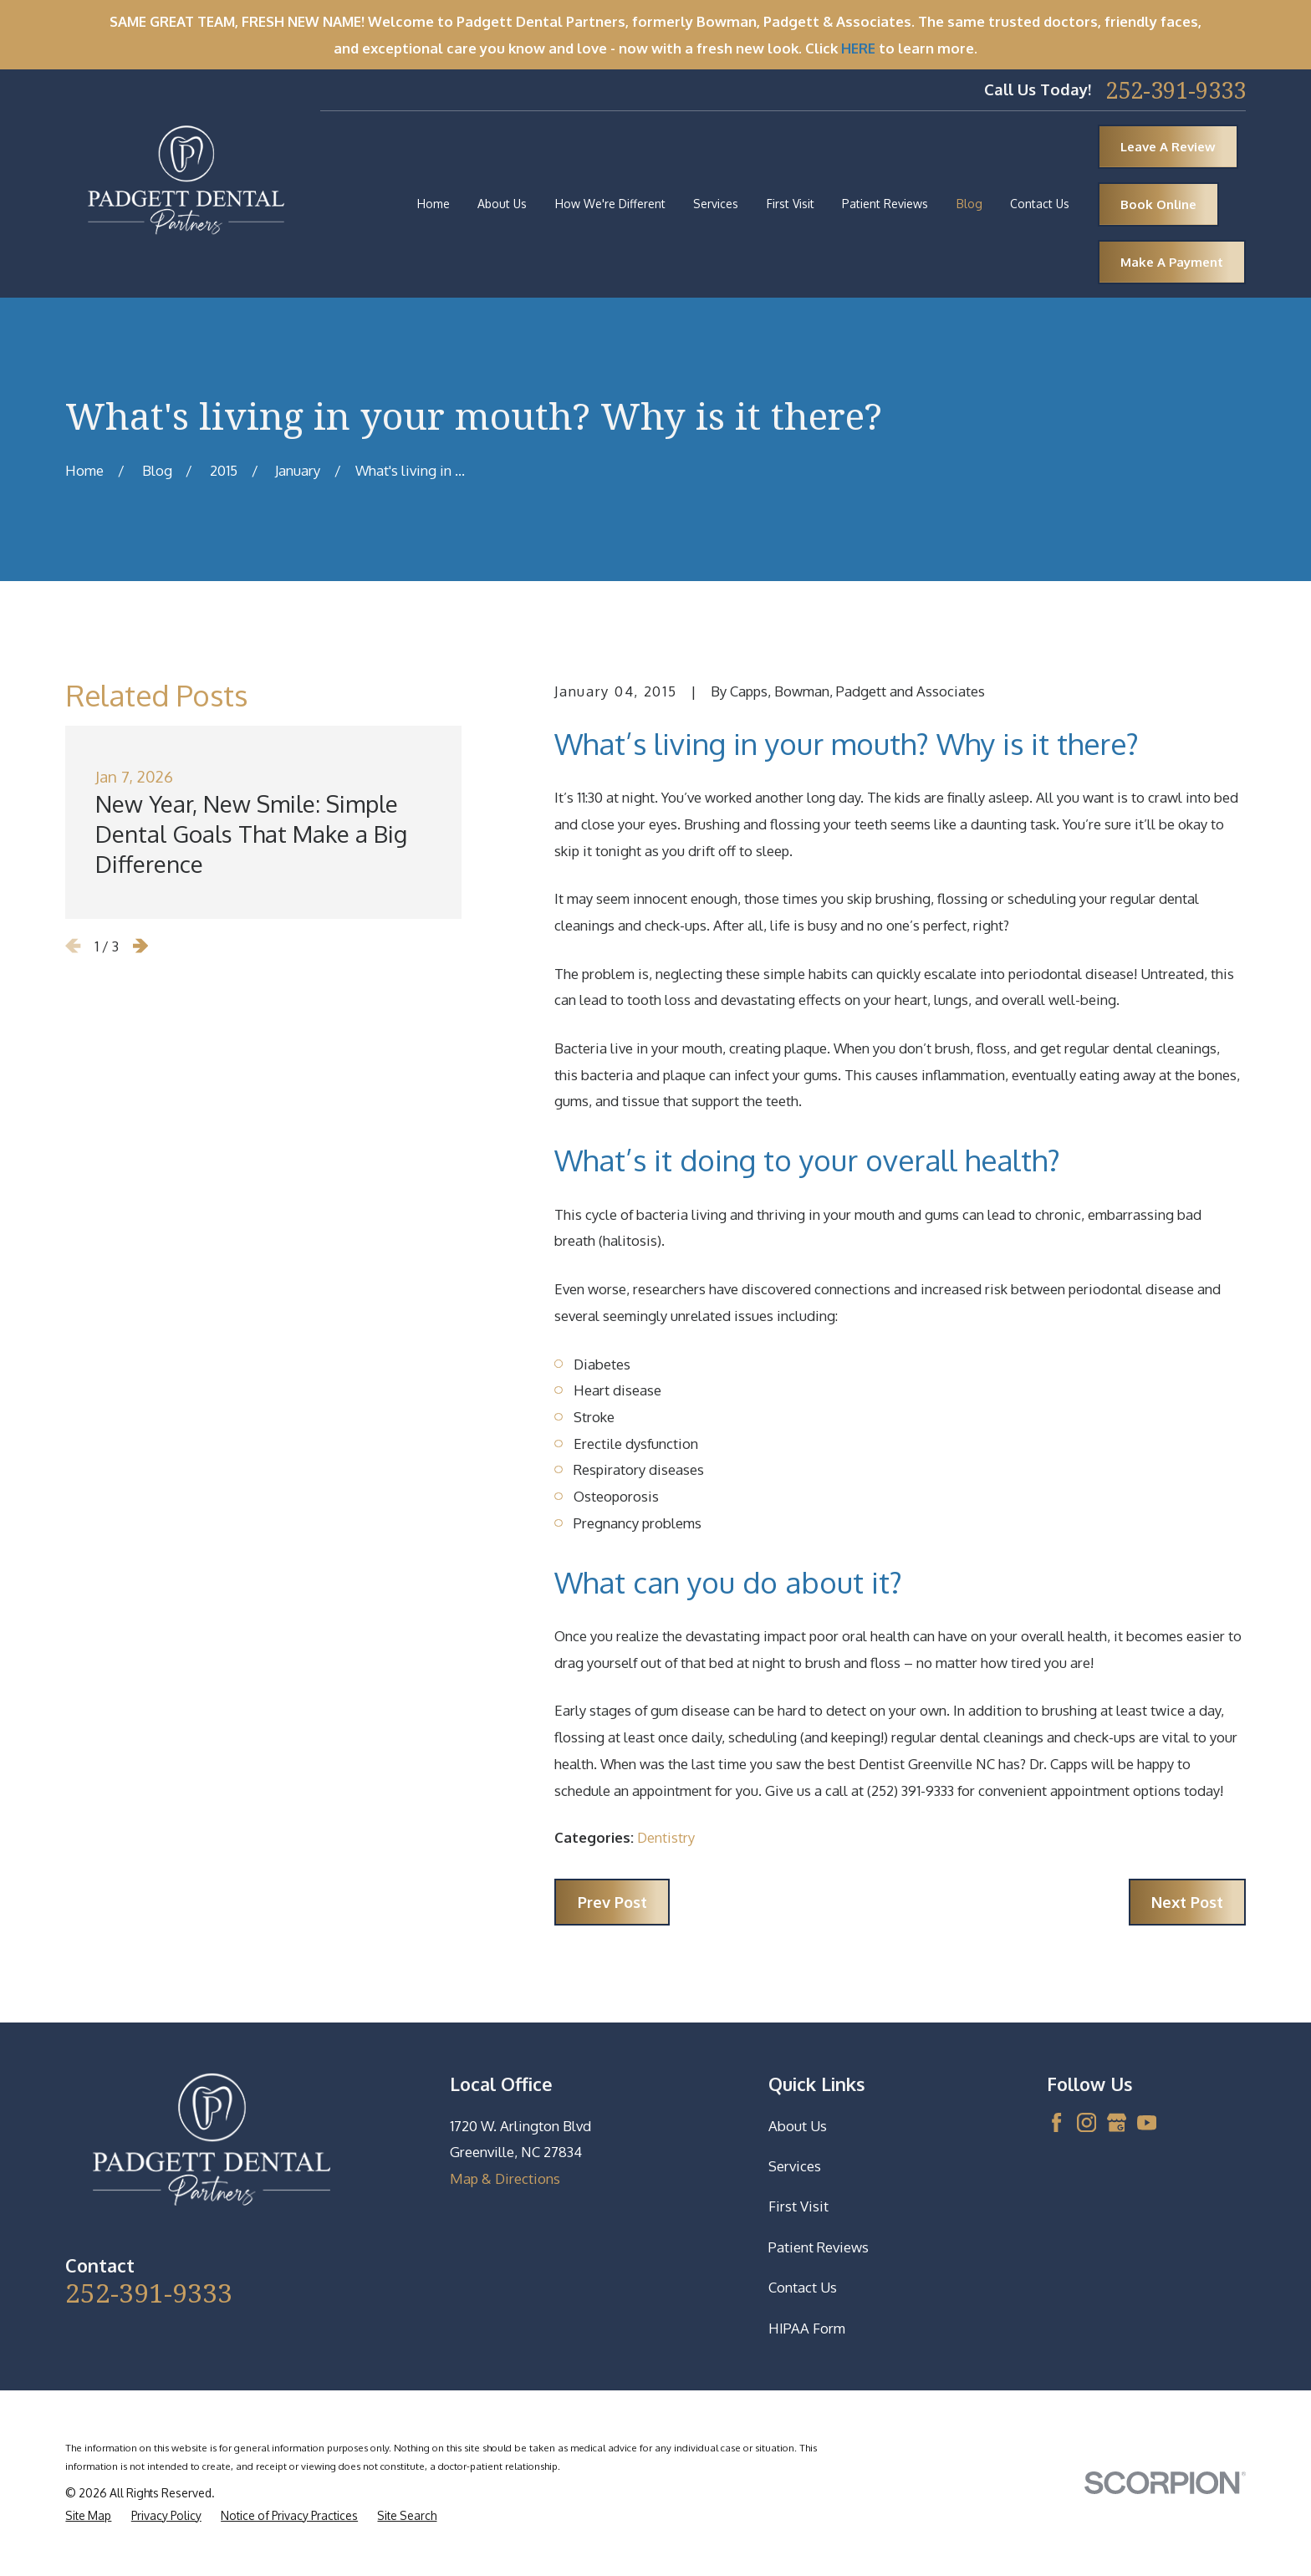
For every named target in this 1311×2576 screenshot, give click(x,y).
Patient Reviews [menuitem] (885, 203)
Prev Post (612, 1901)
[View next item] (140, 945)
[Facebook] (1056, 2122)
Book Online (1158, 204)
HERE (858, 48)
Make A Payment (1171, 262)
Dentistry (666, 1837)
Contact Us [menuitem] (1039, 203)
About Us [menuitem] (502, 203)
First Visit (798, 2206)
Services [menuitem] (715, 203)
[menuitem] (88, 2516)
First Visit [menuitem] (790, 203)
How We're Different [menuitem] (610, 203)
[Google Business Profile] (1116, 2122)
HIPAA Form (806, 2328)
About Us (797, 2126)
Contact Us (802, 2287)
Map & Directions (505, 2178)
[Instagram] (1086, 2122)
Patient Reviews (818, 2247)
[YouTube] (1146, 2122)
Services (794, 2166)
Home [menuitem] (433, 203)
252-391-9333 (1175, 90)
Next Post (1187, 1901)
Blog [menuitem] (969, 203)
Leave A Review (1168, 147)
